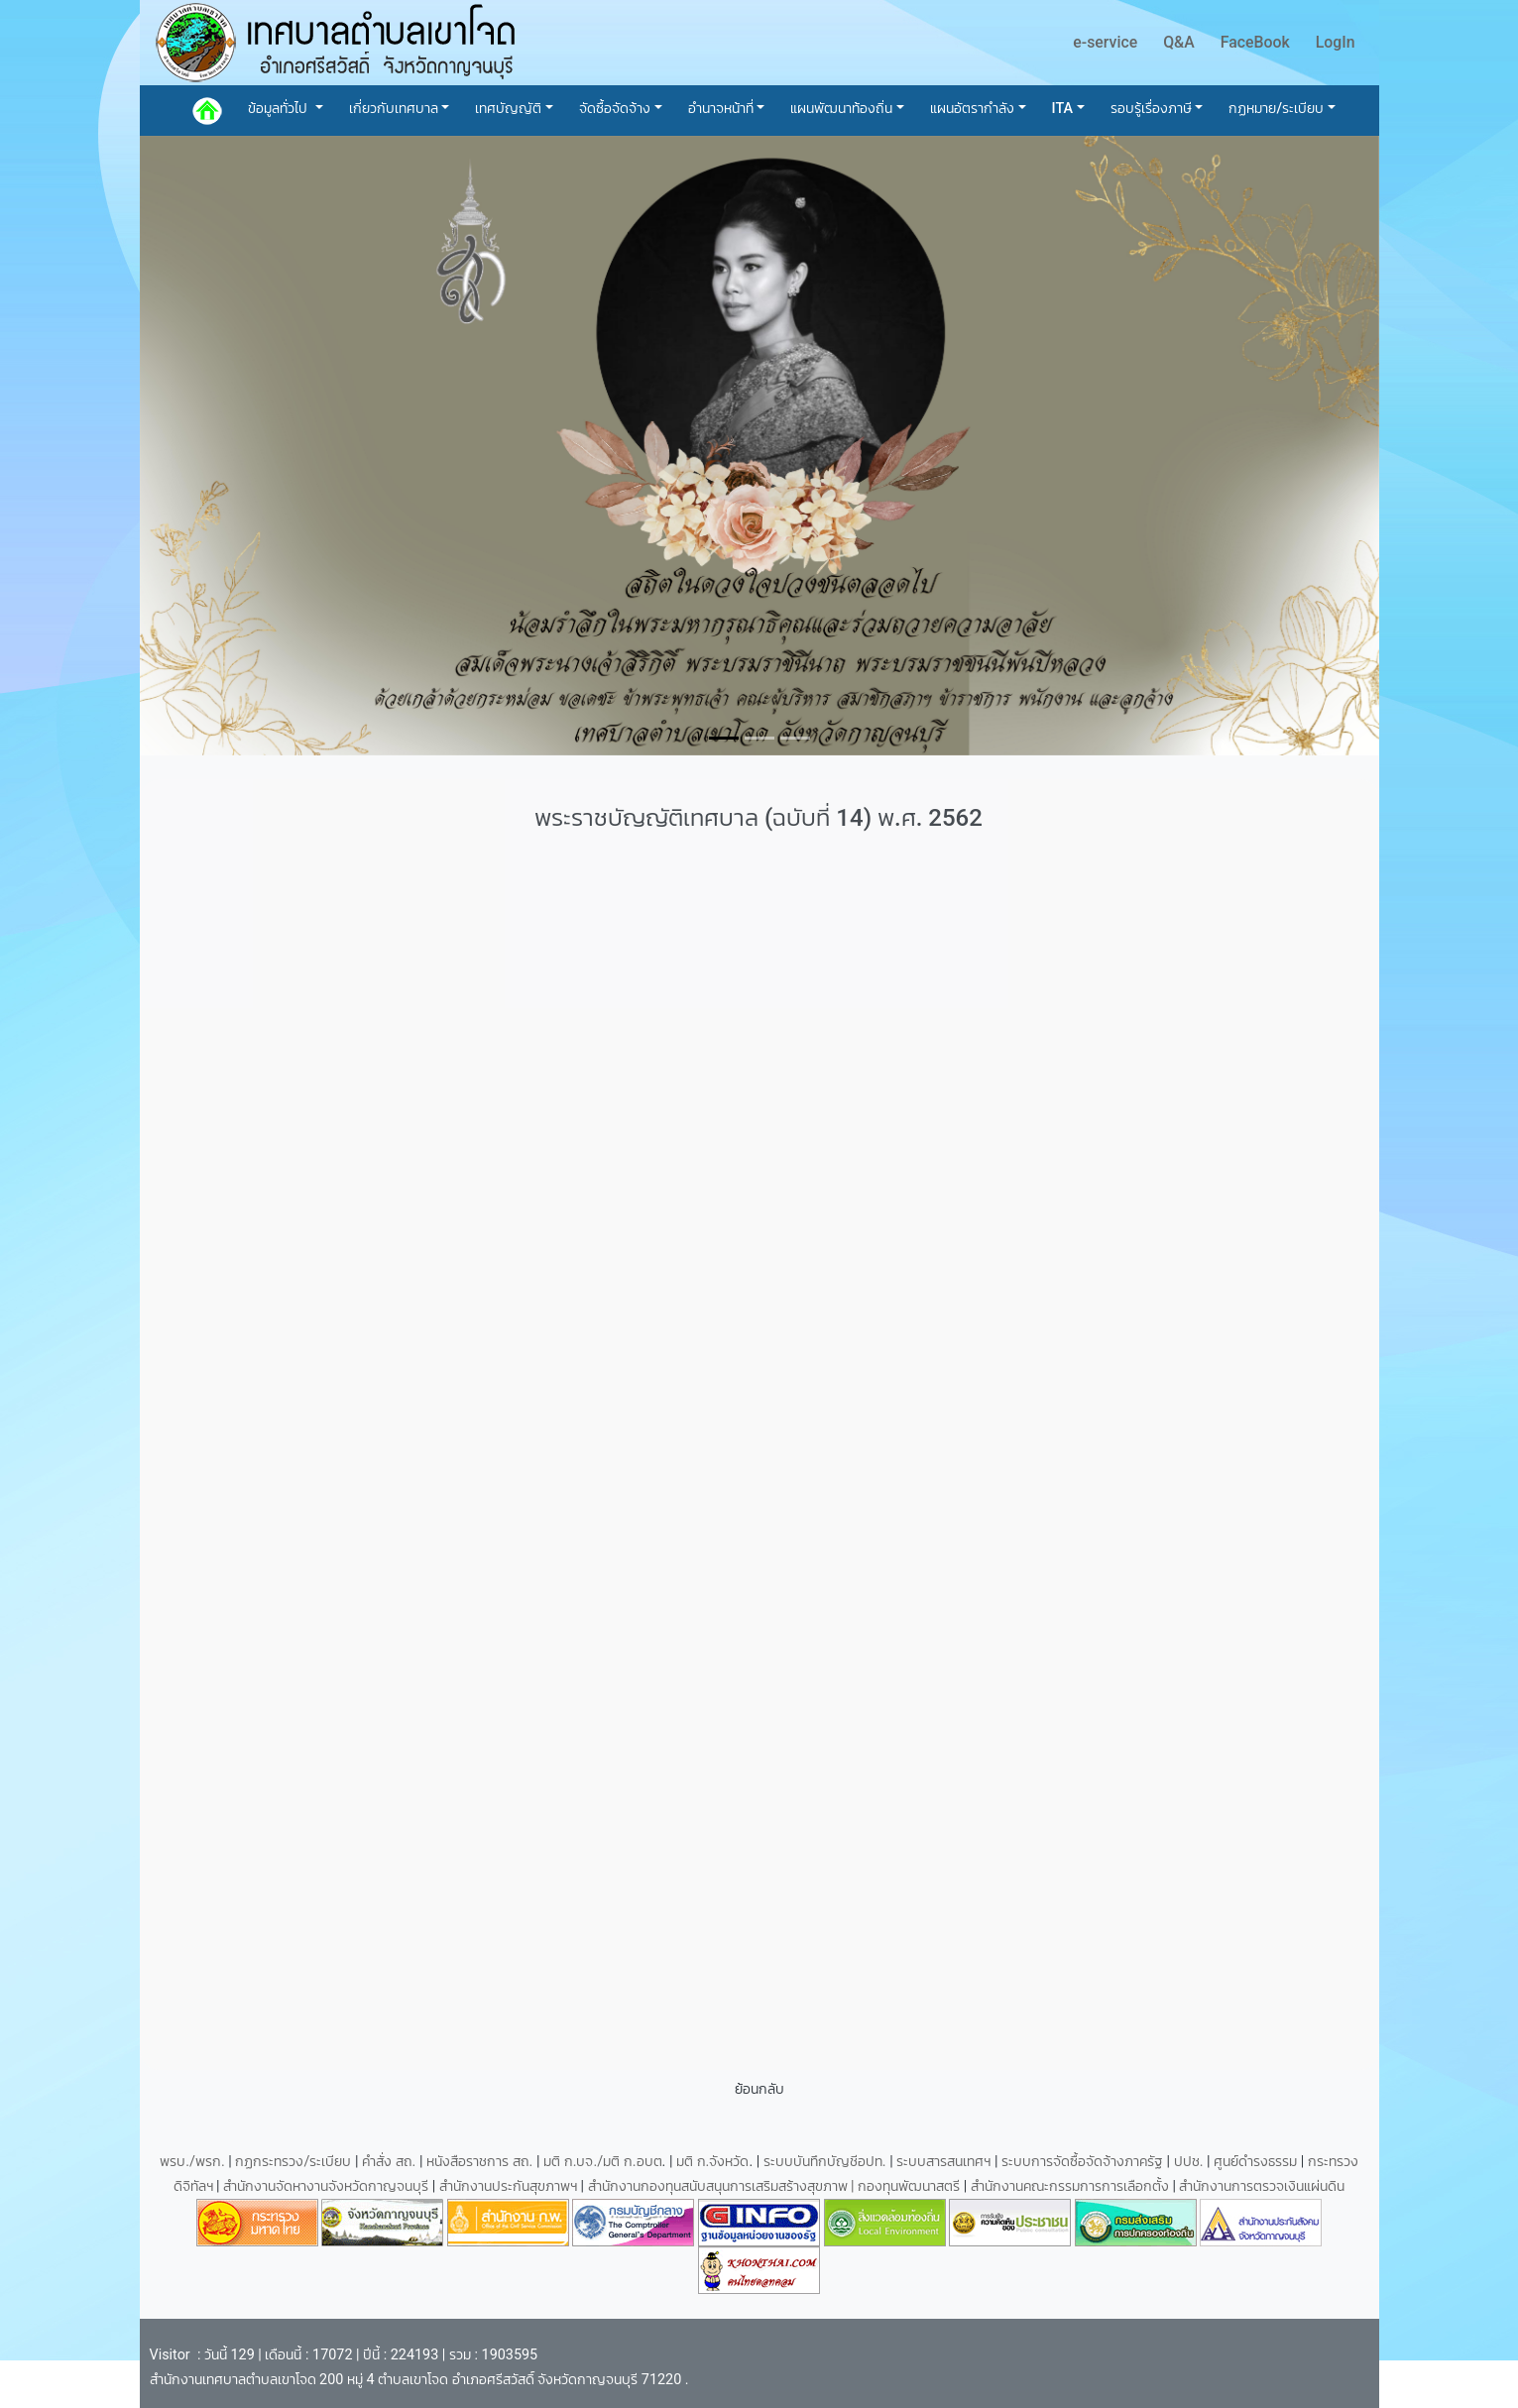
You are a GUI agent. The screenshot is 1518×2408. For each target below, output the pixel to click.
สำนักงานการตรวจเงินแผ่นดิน (1261, 2186)
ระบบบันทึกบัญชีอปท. (826, 2161)
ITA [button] (1063, 108)
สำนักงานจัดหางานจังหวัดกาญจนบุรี (327, 2186)
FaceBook (1255, 42)
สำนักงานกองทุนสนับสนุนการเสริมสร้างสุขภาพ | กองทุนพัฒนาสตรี (774, 2186)
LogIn (1335, 42)
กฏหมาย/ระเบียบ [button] (1276, 108)
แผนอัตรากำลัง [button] (972, 108)
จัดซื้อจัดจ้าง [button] (614, 108)
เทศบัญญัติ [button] (508, 108)
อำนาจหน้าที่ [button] (721, 108)
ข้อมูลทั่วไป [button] (279, 108)
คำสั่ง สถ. (388, 2161)
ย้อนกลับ (759, 2089)
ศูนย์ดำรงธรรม (1257, 2161)
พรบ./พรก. (192, 2161)
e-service (1105, 42)
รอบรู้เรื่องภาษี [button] (1151, 108)
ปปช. (1190, 2161)
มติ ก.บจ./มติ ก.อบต (602, 2161)
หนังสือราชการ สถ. (479, 2161)
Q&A (1179, 42)
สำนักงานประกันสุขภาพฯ (510, 2186)
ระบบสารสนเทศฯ (945, 2161)
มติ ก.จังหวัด (712, 2161)
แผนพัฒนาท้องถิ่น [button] (841, 108)
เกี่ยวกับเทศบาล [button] (393, 108)
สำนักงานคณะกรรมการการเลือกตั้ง (1070, 2186)
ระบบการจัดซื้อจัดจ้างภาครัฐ (1084, 2161)
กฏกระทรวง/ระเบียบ (293, 2161)
